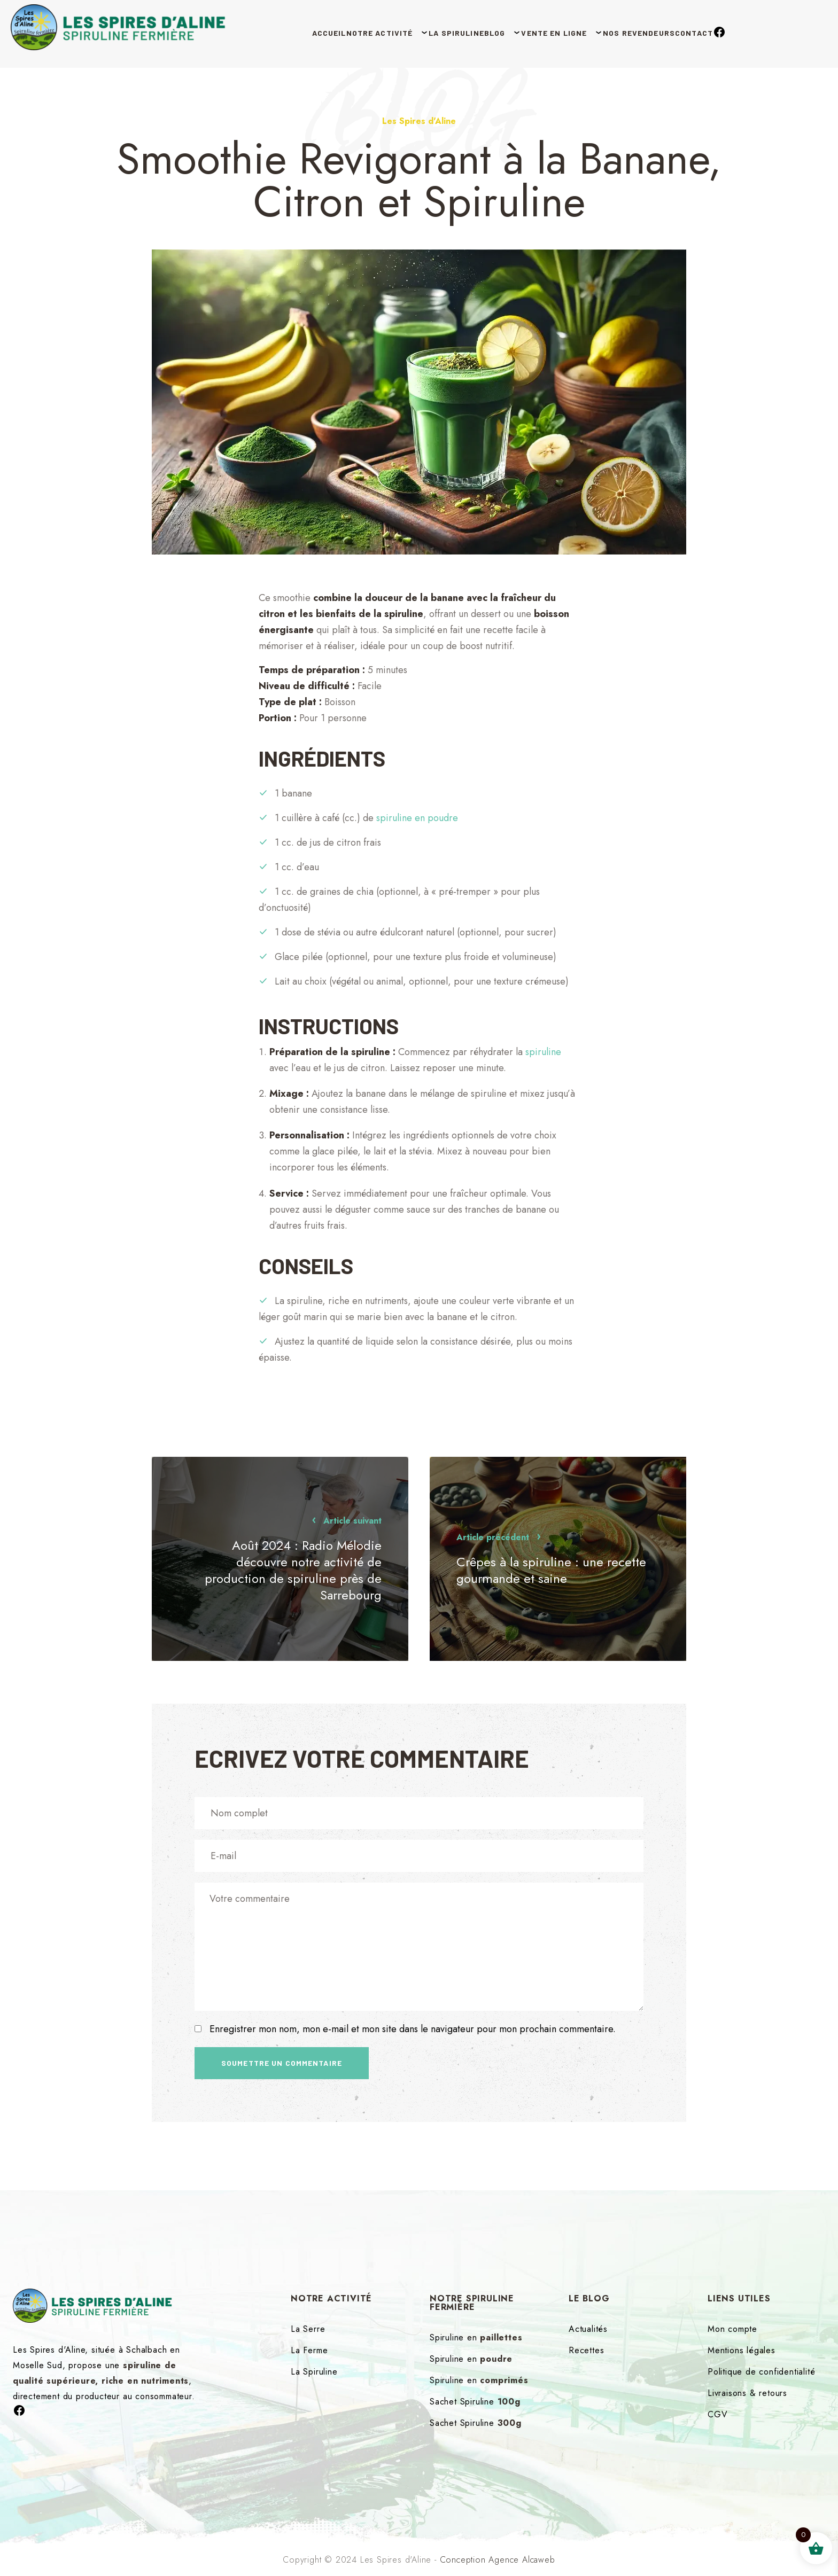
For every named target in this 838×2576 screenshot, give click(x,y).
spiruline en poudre (417, 818)
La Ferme (309, 2350)
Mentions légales (741, 2350)
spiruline (543, 1052)
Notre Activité (334, 32)
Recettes (586, 2350)
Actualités (588, 2329)
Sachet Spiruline (475, 2401)
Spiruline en (476, 2337)
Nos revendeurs (666, 32)
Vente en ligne (563, 32)
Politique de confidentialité (761, 2372)
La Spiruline (428, 32)
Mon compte (732, 2329)
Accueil (266, 32)
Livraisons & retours (747, 2393)
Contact (739, 32)
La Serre (308, 2329)
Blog (485, 32)
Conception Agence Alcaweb (497, 2560)
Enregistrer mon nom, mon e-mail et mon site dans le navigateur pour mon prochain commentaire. (413, 2029)
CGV (717, 2414)
